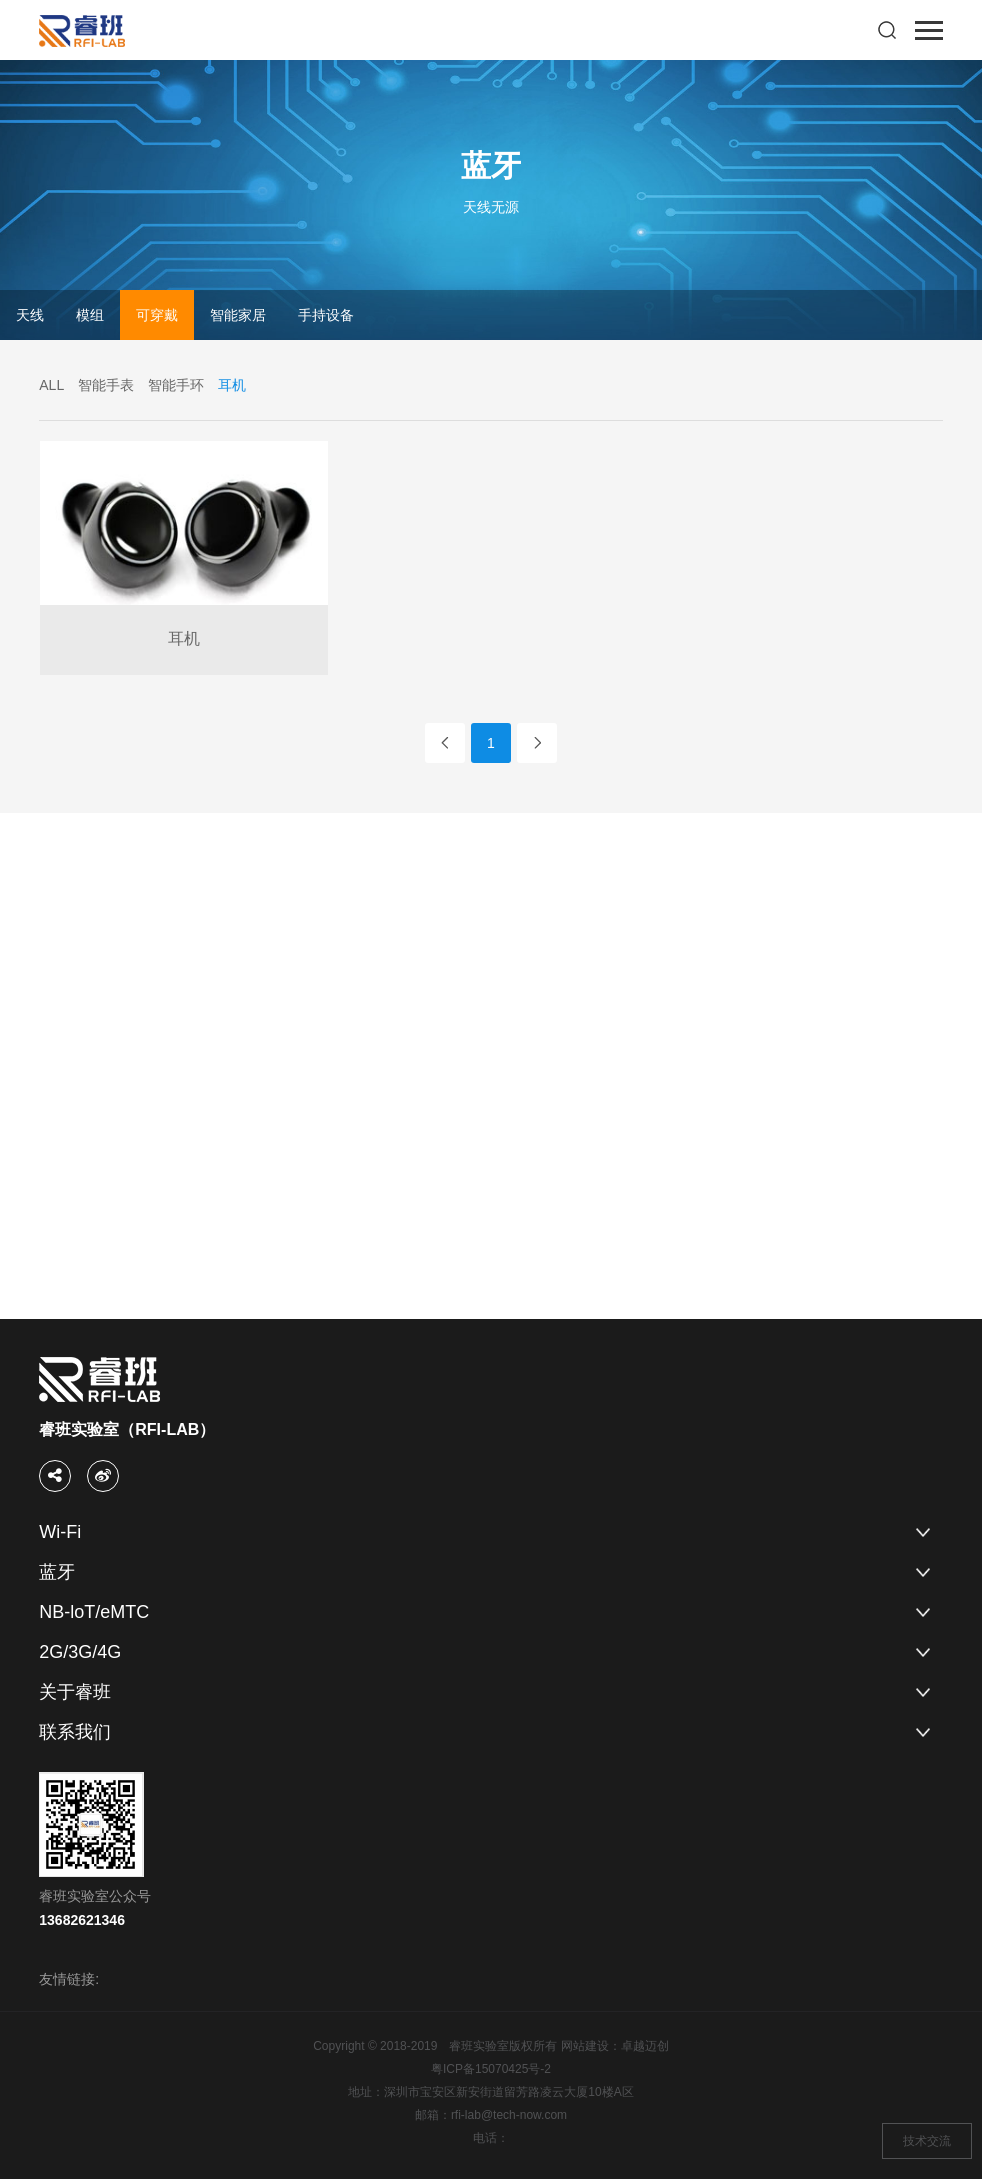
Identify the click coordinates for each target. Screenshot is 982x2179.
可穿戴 (157, 315)
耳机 (232, 385)
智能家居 (238, 315)
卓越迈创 (645, 2046)
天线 (30, 315)
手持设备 (326, 315)
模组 (90, 315)
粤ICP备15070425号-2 (491, 2069)
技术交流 (927, 2141)
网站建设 (585, 2046)
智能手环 (176, 385)
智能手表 (106, 385)
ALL (51, 385)
